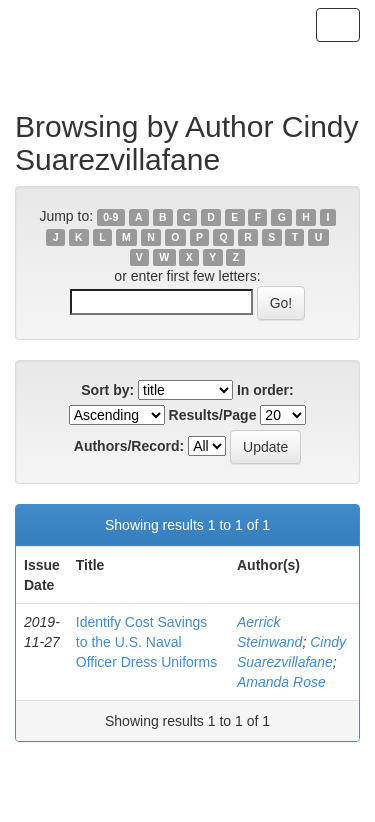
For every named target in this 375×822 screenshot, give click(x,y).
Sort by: (107, 390)
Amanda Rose (281, 682)
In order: (265, 390)
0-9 (110, 217)
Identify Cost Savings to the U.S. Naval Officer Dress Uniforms (146, 642)
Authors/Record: (129, 446)
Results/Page (213, 415)
